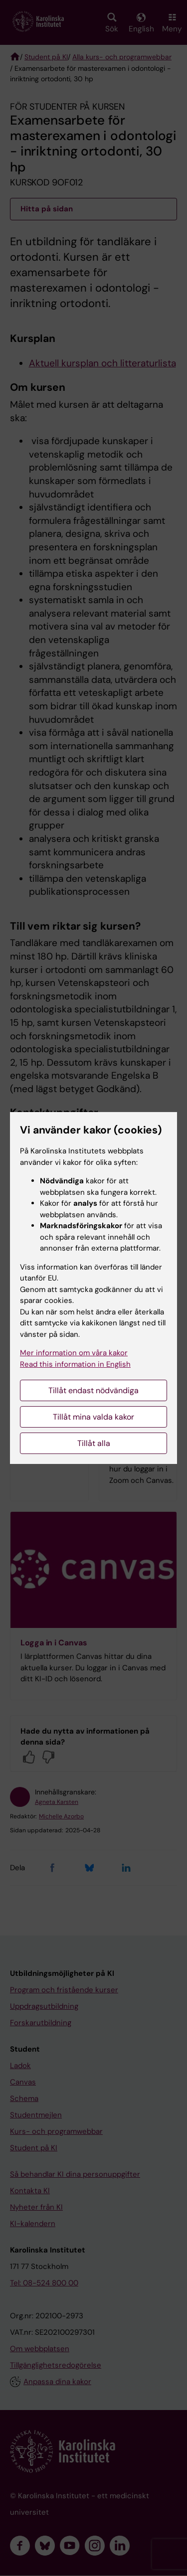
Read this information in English (75, 1364)
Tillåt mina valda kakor (93, 1417)
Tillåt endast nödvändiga (93, 1390)
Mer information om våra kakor (74, 1353)
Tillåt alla (93, 1443)
